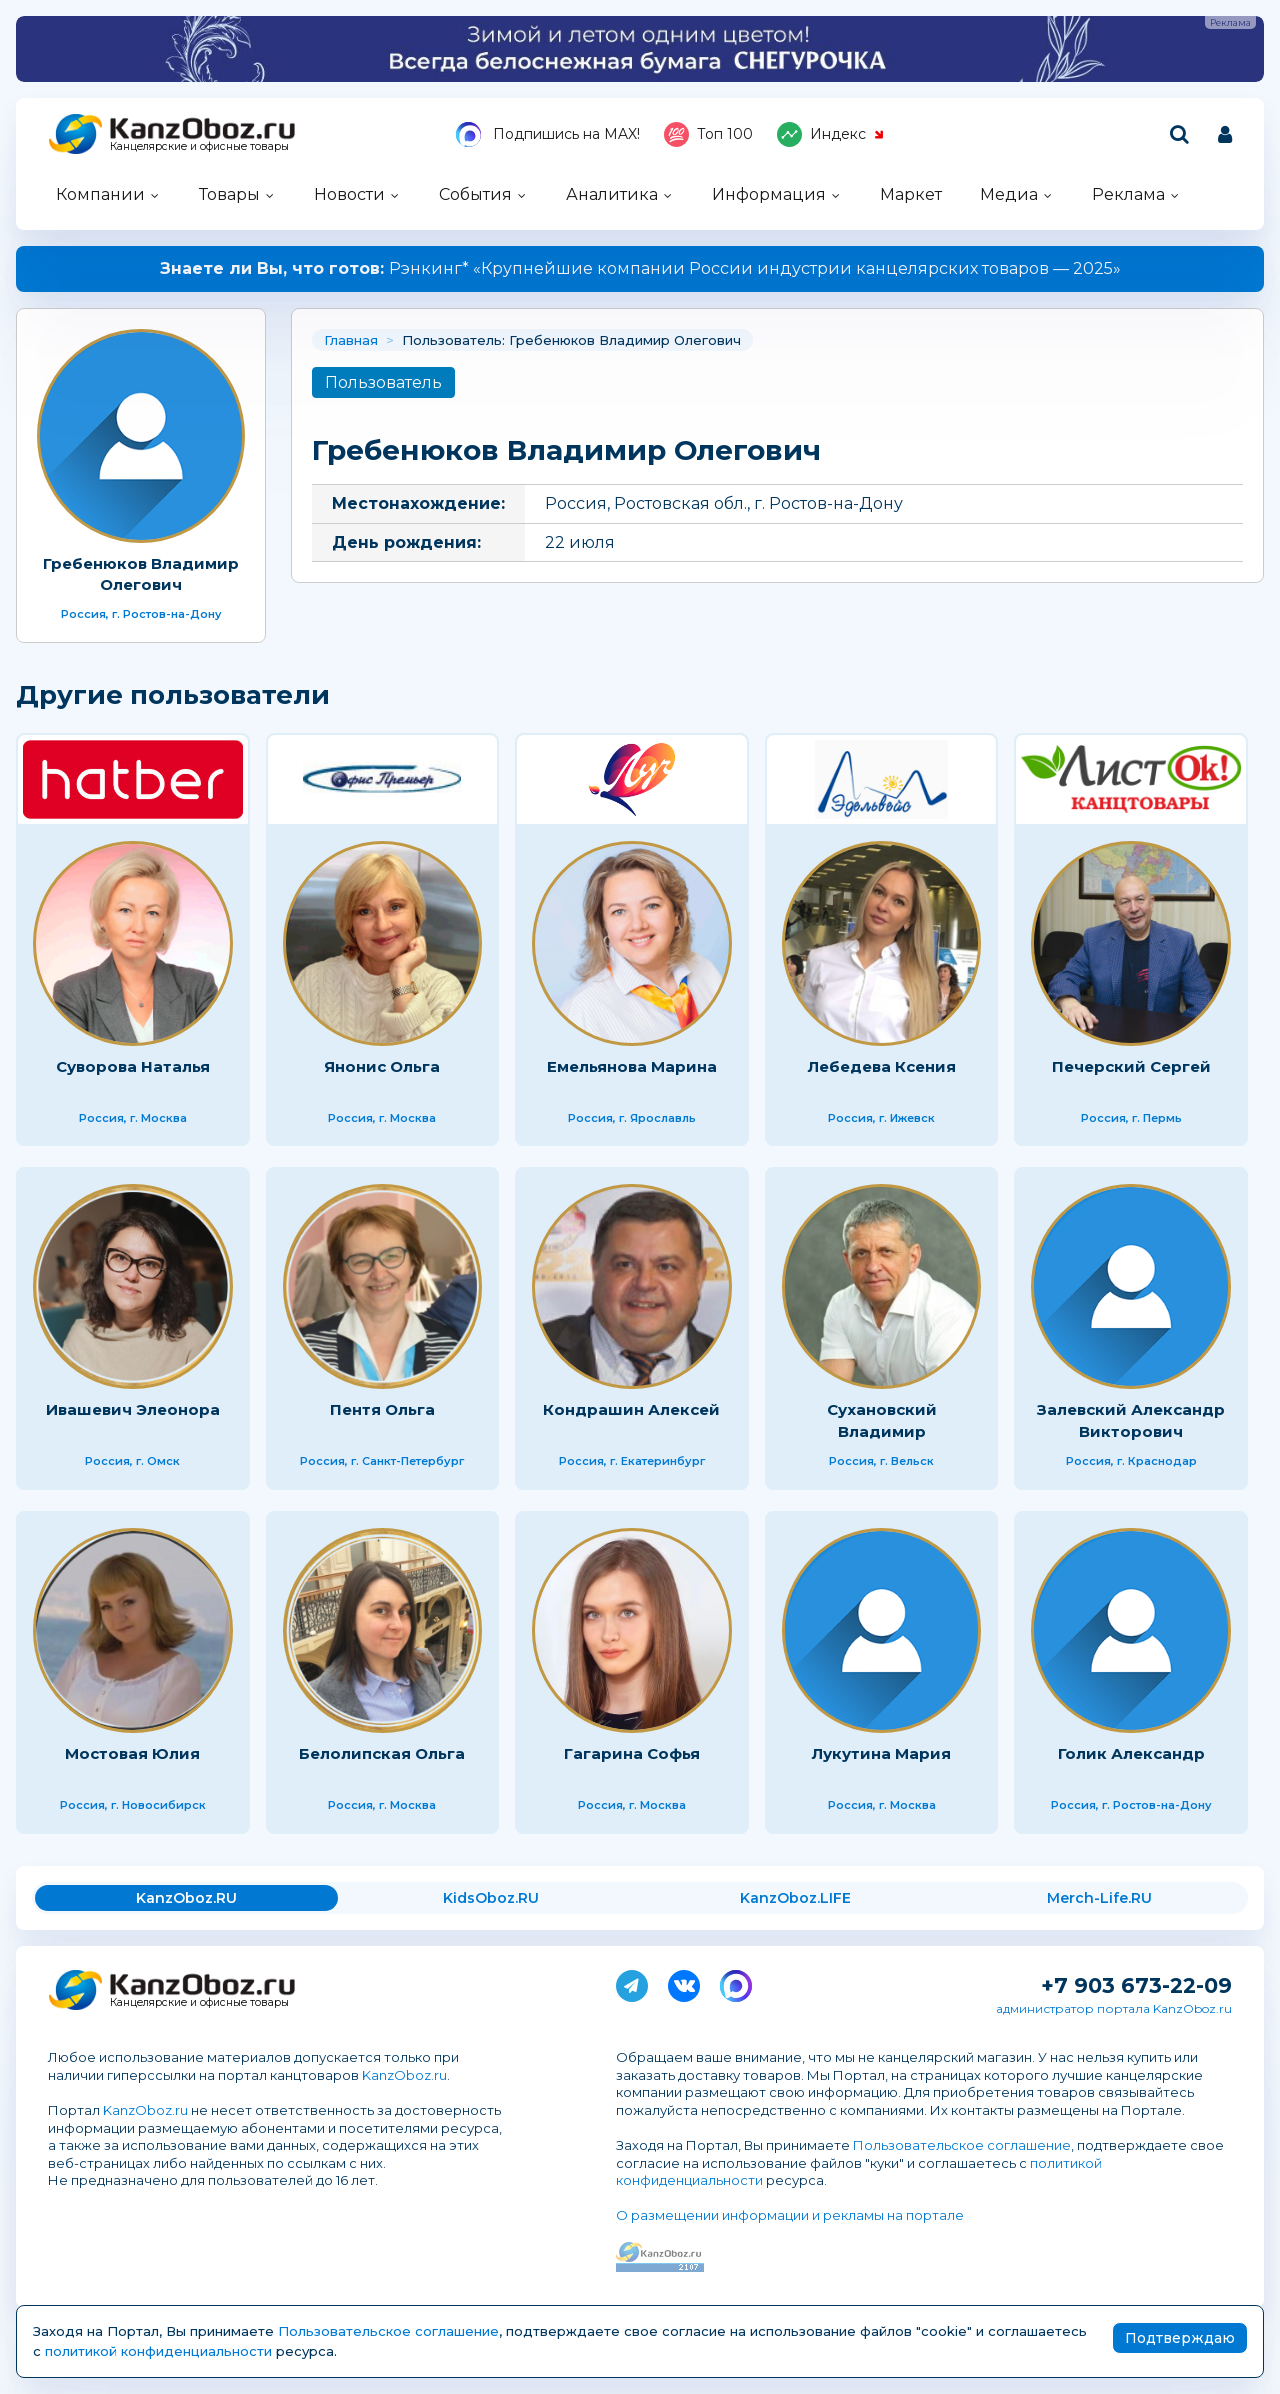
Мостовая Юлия (132, 1753)
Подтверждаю (1180, 2338)
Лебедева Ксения (882, 1066)
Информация (769, 194)
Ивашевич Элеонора (133, 1409)
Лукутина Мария (881, 1753)
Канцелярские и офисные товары (199, 146)
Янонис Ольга (382, 1066)
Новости (349, 194)
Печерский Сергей (1131, 1066)
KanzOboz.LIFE (795, 1898)
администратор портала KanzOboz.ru (1114, 2008)
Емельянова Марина (632, 1066)
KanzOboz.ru (404, 2075)
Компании (100, 194)
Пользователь (383, 382)
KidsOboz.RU (491, 1898)
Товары (229, 194)
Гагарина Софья (632, 1753)
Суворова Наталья (133, 1066)
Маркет (911, 194)
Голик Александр (1131, 1753)
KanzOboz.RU (186, 1898)
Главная (351, 340)
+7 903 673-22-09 (1136, 1985)
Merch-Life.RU (1099, 1898)
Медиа (1009, 194)
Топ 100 (708, 134)
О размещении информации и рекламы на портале (790, 2215)
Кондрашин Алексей (631, 1409)
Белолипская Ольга (382, 1753)
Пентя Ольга (382, 1409)
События (475, 194)
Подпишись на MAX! (548, 134)
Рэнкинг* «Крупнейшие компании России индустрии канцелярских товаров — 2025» (640, 268)
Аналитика (612, 194)
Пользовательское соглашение (962, 2145)
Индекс (831, 134)
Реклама (1128, 194)
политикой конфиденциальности (158, 2351)
